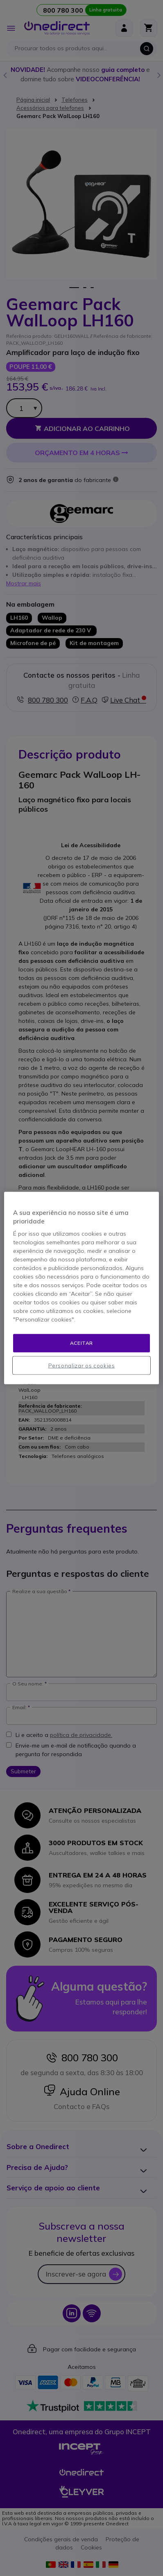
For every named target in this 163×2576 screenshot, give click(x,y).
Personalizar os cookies (81, 1365)
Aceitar (81, 1343)
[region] (81, 1288)
